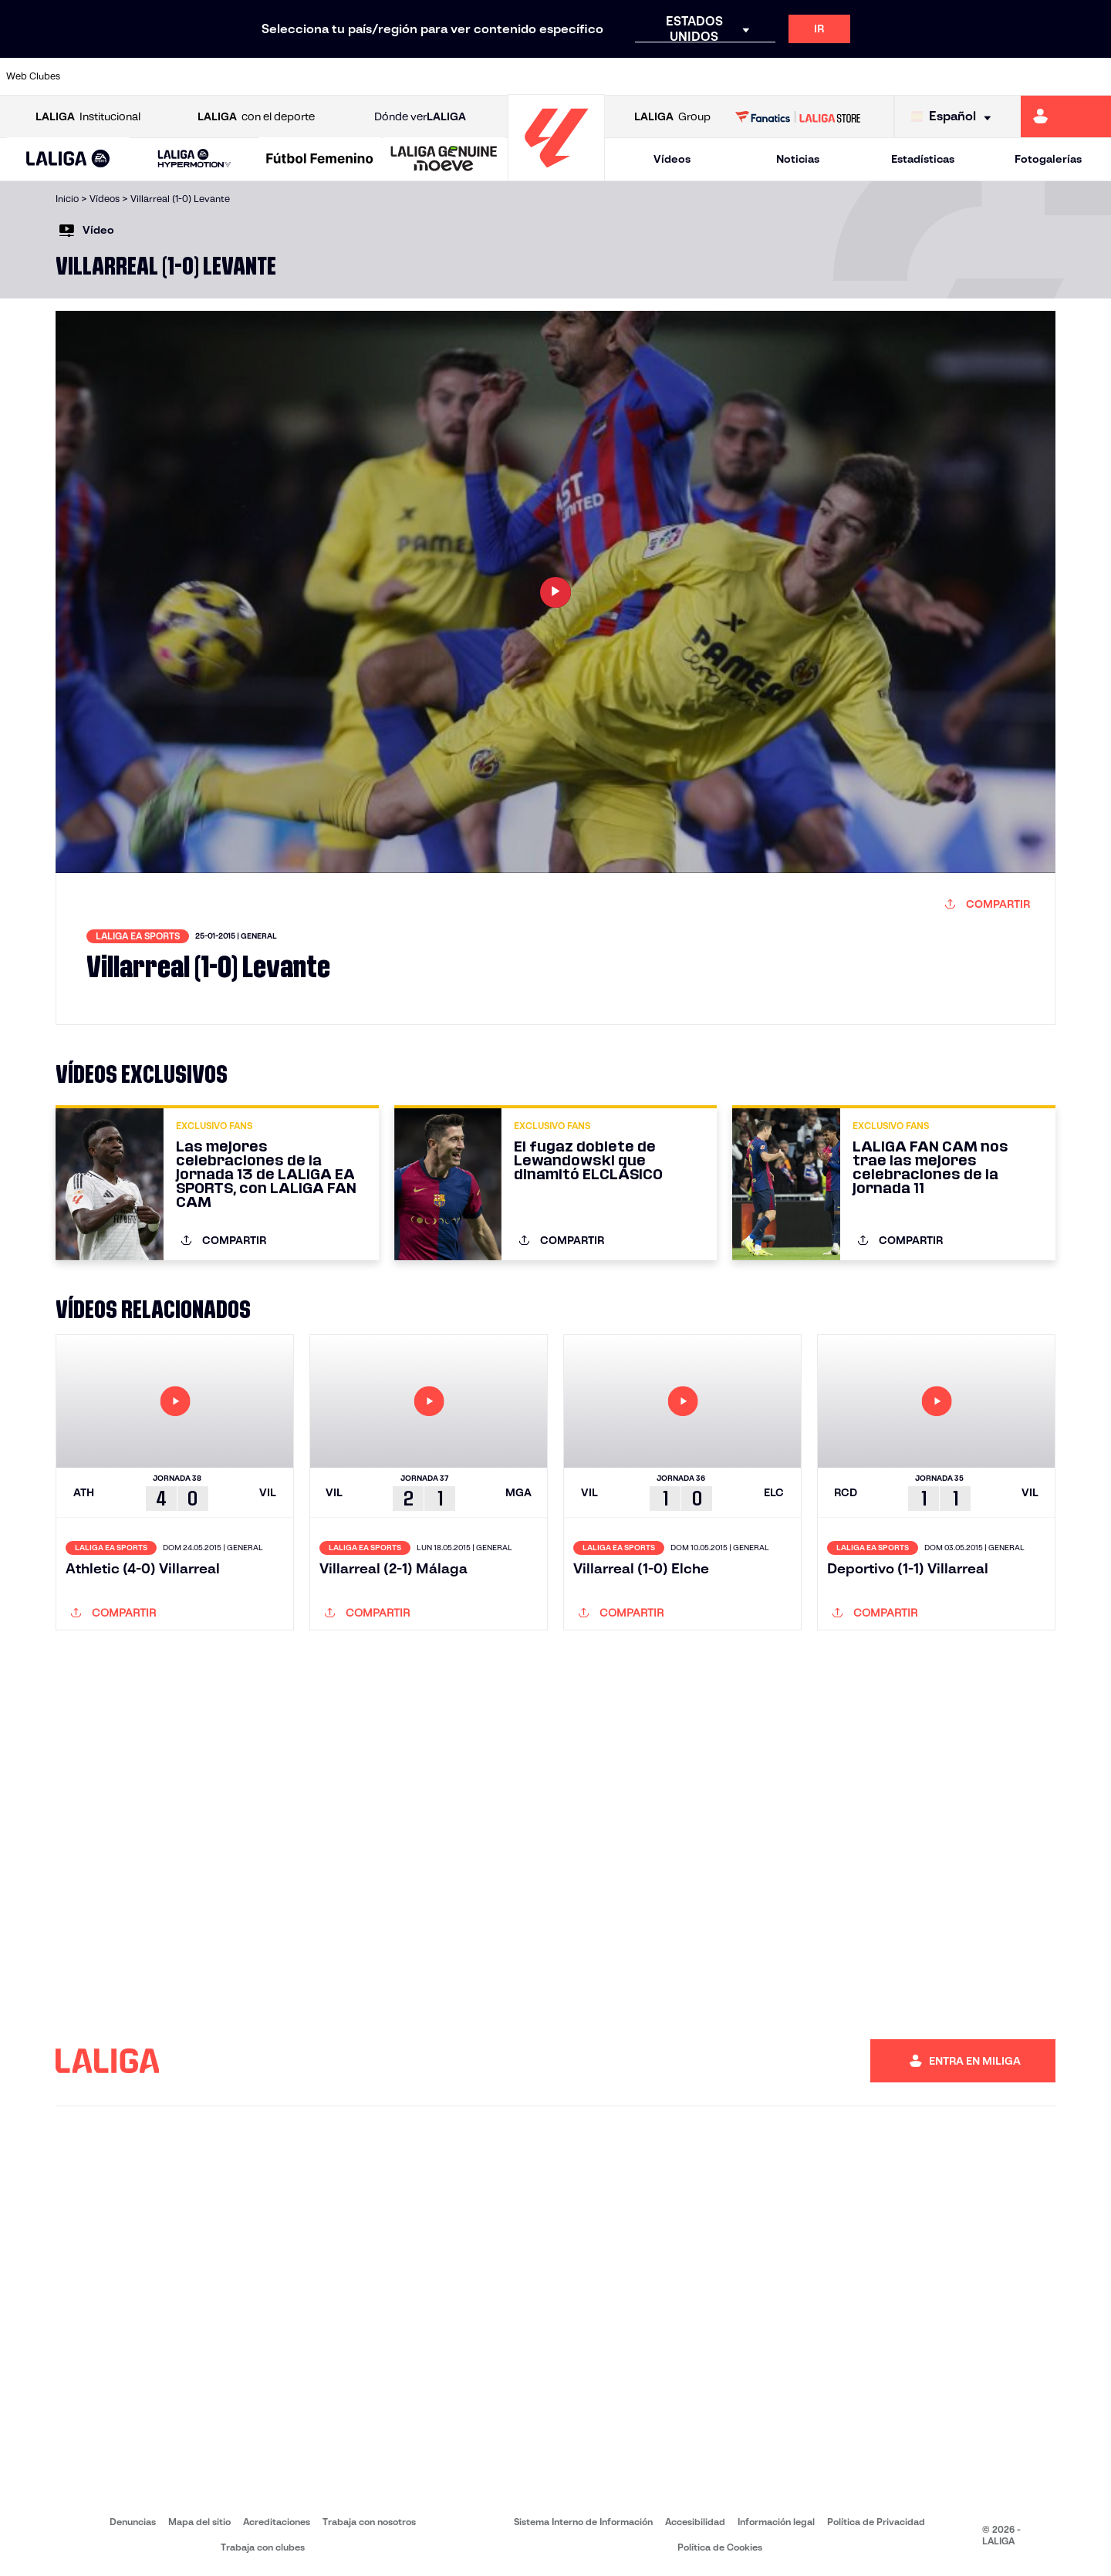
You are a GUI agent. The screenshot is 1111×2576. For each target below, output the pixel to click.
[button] (68, 159)
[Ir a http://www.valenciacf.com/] (1040, 76)
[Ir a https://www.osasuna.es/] (205, 76)
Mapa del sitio (199, 2522)
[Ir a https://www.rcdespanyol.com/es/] (675, 76)
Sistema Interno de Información (583, 2522)
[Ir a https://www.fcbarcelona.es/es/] (361, 76)
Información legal (776, 2522)
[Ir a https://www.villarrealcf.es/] (1093, 76)
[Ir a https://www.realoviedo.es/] (884, 76)
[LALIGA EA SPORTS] (68, 159)
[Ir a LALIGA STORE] (798, 116)
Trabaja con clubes (263, 2547)
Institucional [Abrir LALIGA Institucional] (87, 116)
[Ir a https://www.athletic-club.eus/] (101, 76)
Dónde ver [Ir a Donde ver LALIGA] (420, 116)
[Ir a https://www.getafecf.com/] (414, 76)
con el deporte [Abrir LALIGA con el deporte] (256, 116)
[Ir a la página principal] (556, 173)
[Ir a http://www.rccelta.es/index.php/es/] (623, 76)
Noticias (797, 159)
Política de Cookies (719, 2547)
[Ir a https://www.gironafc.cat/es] (466, 76)
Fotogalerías (1048, 159)
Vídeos (672, 159)
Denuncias (133, 2522)
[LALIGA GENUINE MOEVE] (444, 159)
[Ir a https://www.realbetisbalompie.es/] (780, 76)
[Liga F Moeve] (320, 159)
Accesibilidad (695, 2522)
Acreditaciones (276, 2522)
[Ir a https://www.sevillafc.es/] (988, 76)
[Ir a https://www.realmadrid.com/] (831, 76)
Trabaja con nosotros (369, 2522)
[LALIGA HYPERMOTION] (194, 159)
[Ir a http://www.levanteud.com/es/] (518, 76)
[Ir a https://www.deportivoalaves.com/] (257, 76)
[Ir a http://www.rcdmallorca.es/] (727, 76)
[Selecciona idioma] (954, 116)
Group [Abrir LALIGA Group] (672, 116)
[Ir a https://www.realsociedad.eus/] (936, 76)
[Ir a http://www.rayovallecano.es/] (571, 76)
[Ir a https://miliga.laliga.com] (1066, 116)
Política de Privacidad (876, 2522)
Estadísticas (922, 159)
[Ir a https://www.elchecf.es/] (309, 76)
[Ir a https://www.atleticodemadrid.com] (152, 76)
